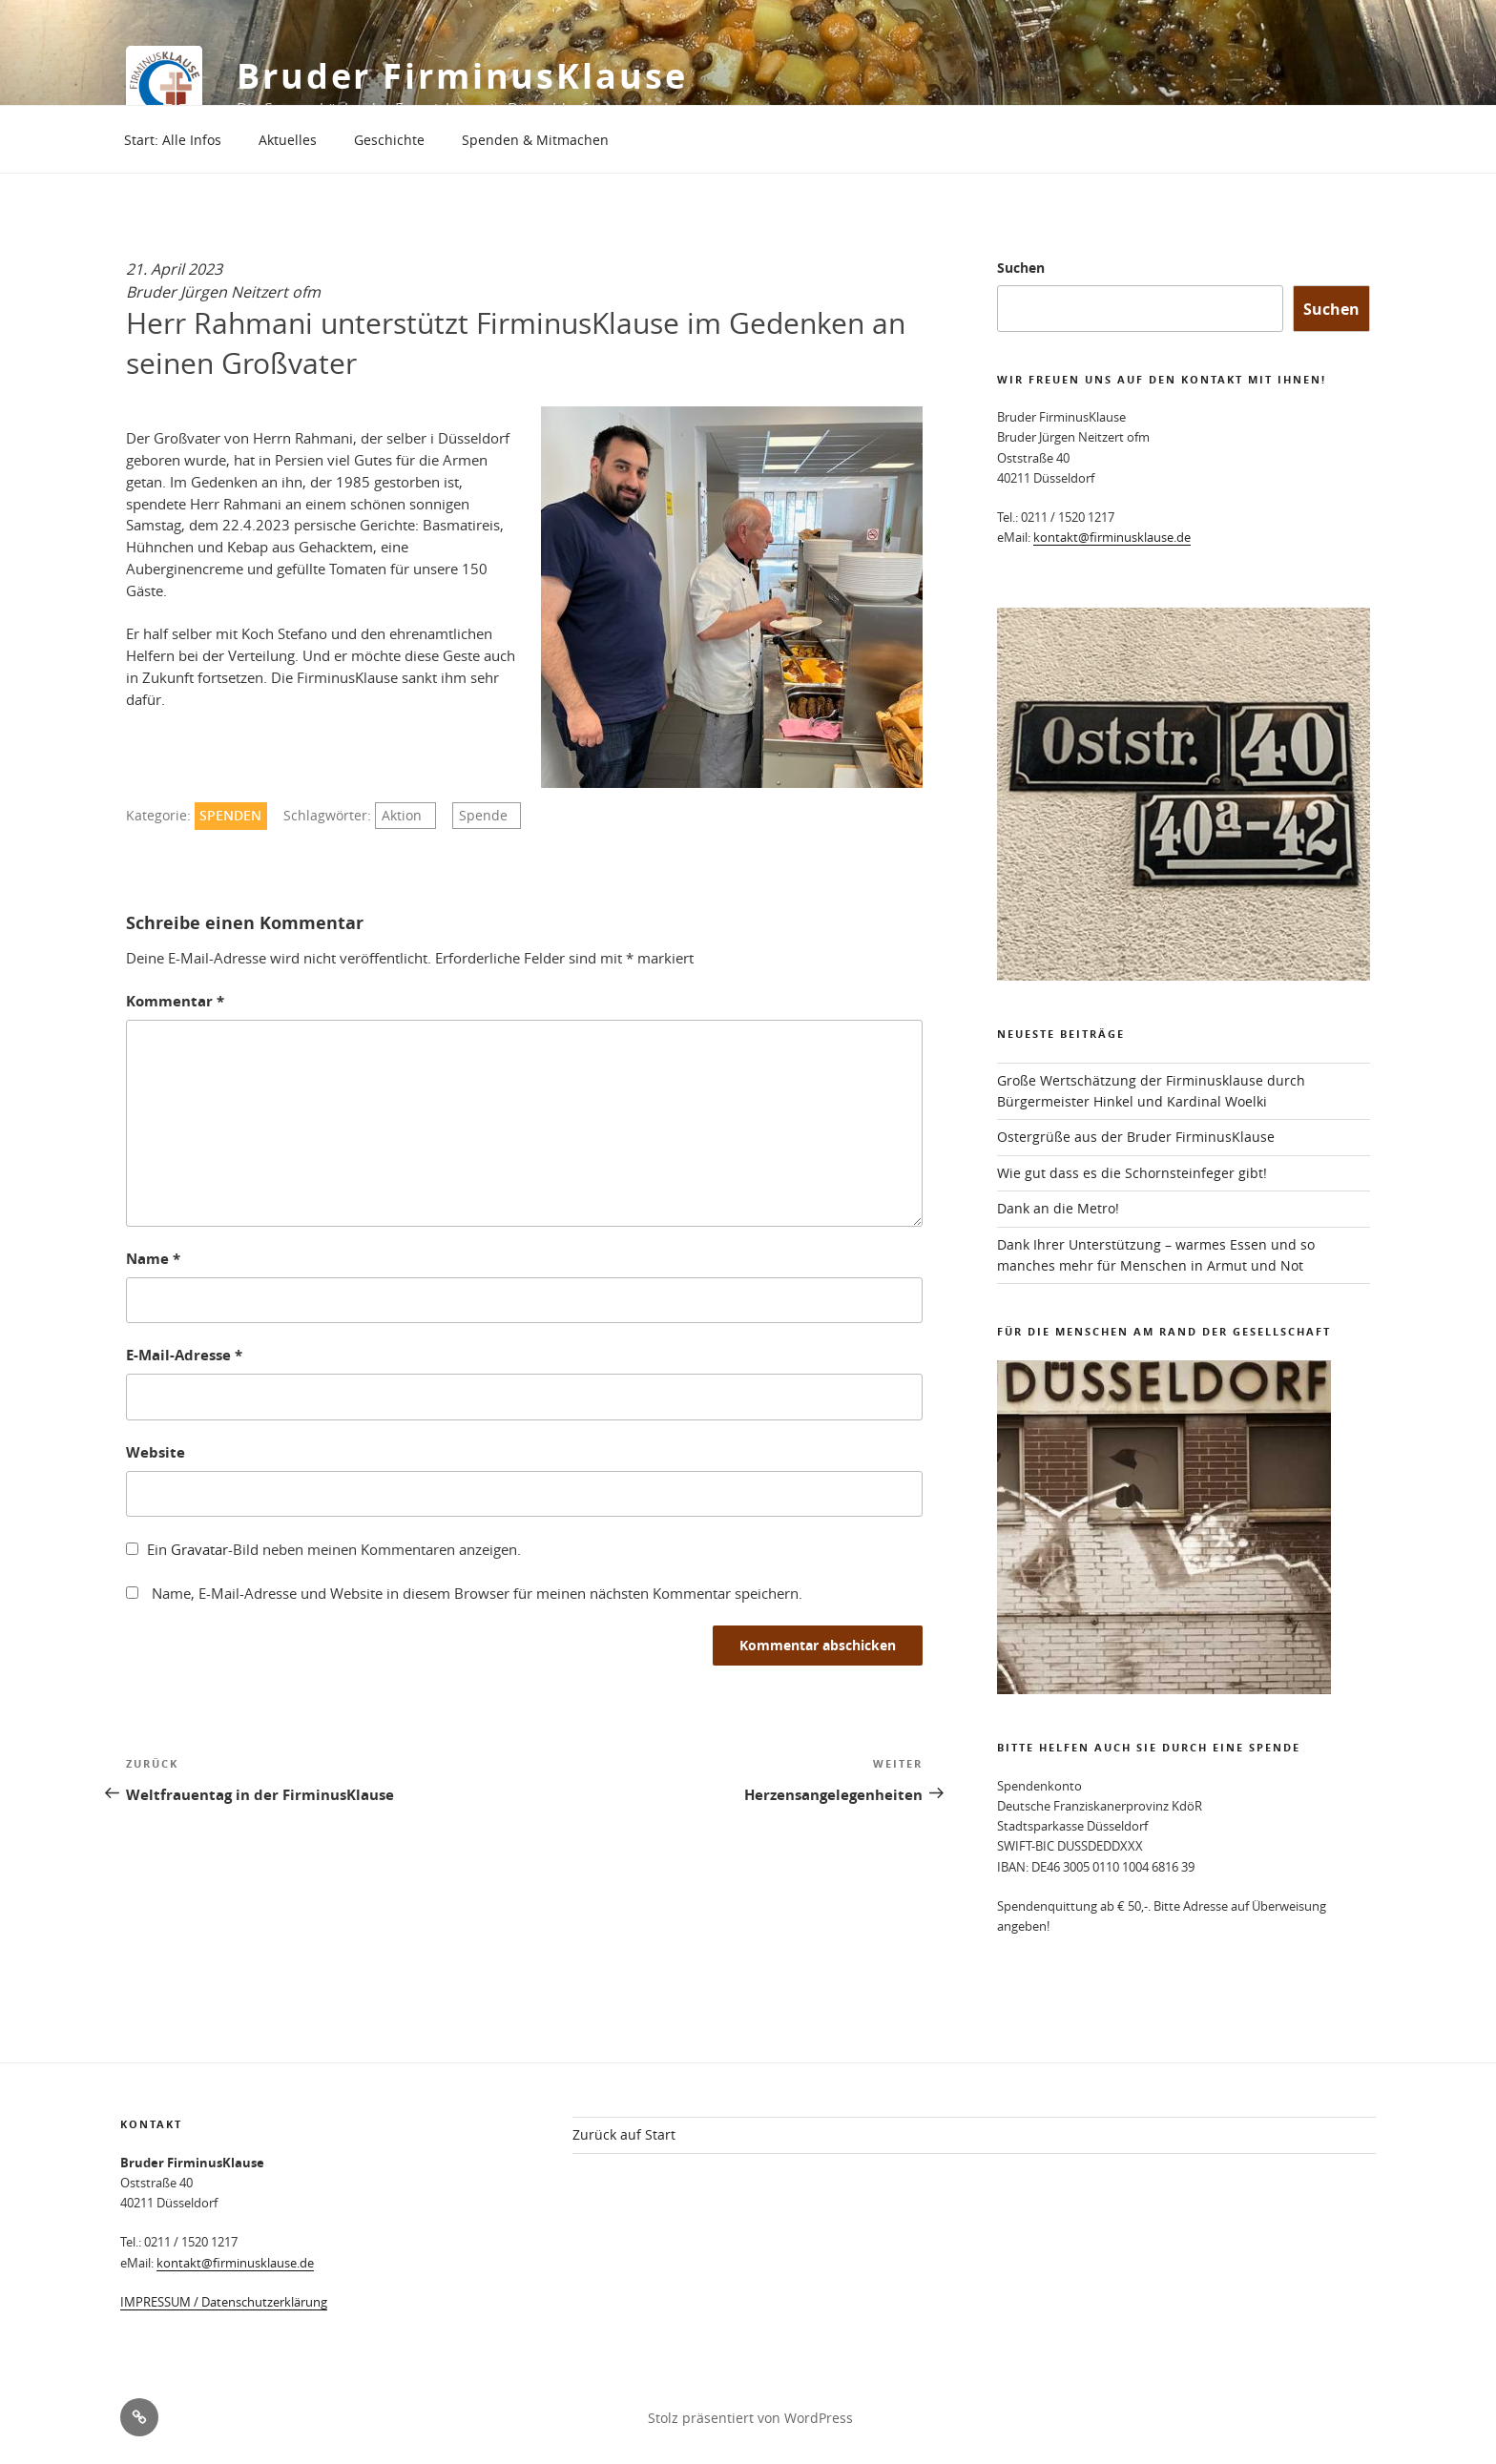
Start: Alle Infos (172, 140)
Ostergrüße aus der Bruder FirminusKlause (1136, 1137)
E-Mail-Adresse (184, 1355)
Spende (483, 815)
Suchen (1021, 268)
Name (153, 1259)
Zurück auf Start (623, 2134)
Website (155, 1452)
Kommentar (175, 1001)
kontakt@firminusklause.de (1112, 537)
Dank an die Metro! (1058, 1208)
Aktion (402, 815)
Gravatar (199, 1549)
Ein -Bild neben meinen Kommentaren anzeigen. (334, 1549)
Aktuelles (288, 140)
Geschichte (389, 140)
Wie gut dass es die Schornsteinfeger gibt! (1132, 1173)
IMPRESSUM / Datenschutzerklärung (223, 2301)
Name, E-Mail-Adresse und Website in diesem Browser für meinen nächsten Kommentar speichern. (477, 1593)
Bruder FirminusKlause (462, 75)
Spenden (230, 815)
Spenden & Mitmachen (535, 140)
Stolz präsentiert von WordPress (750, 2418)
